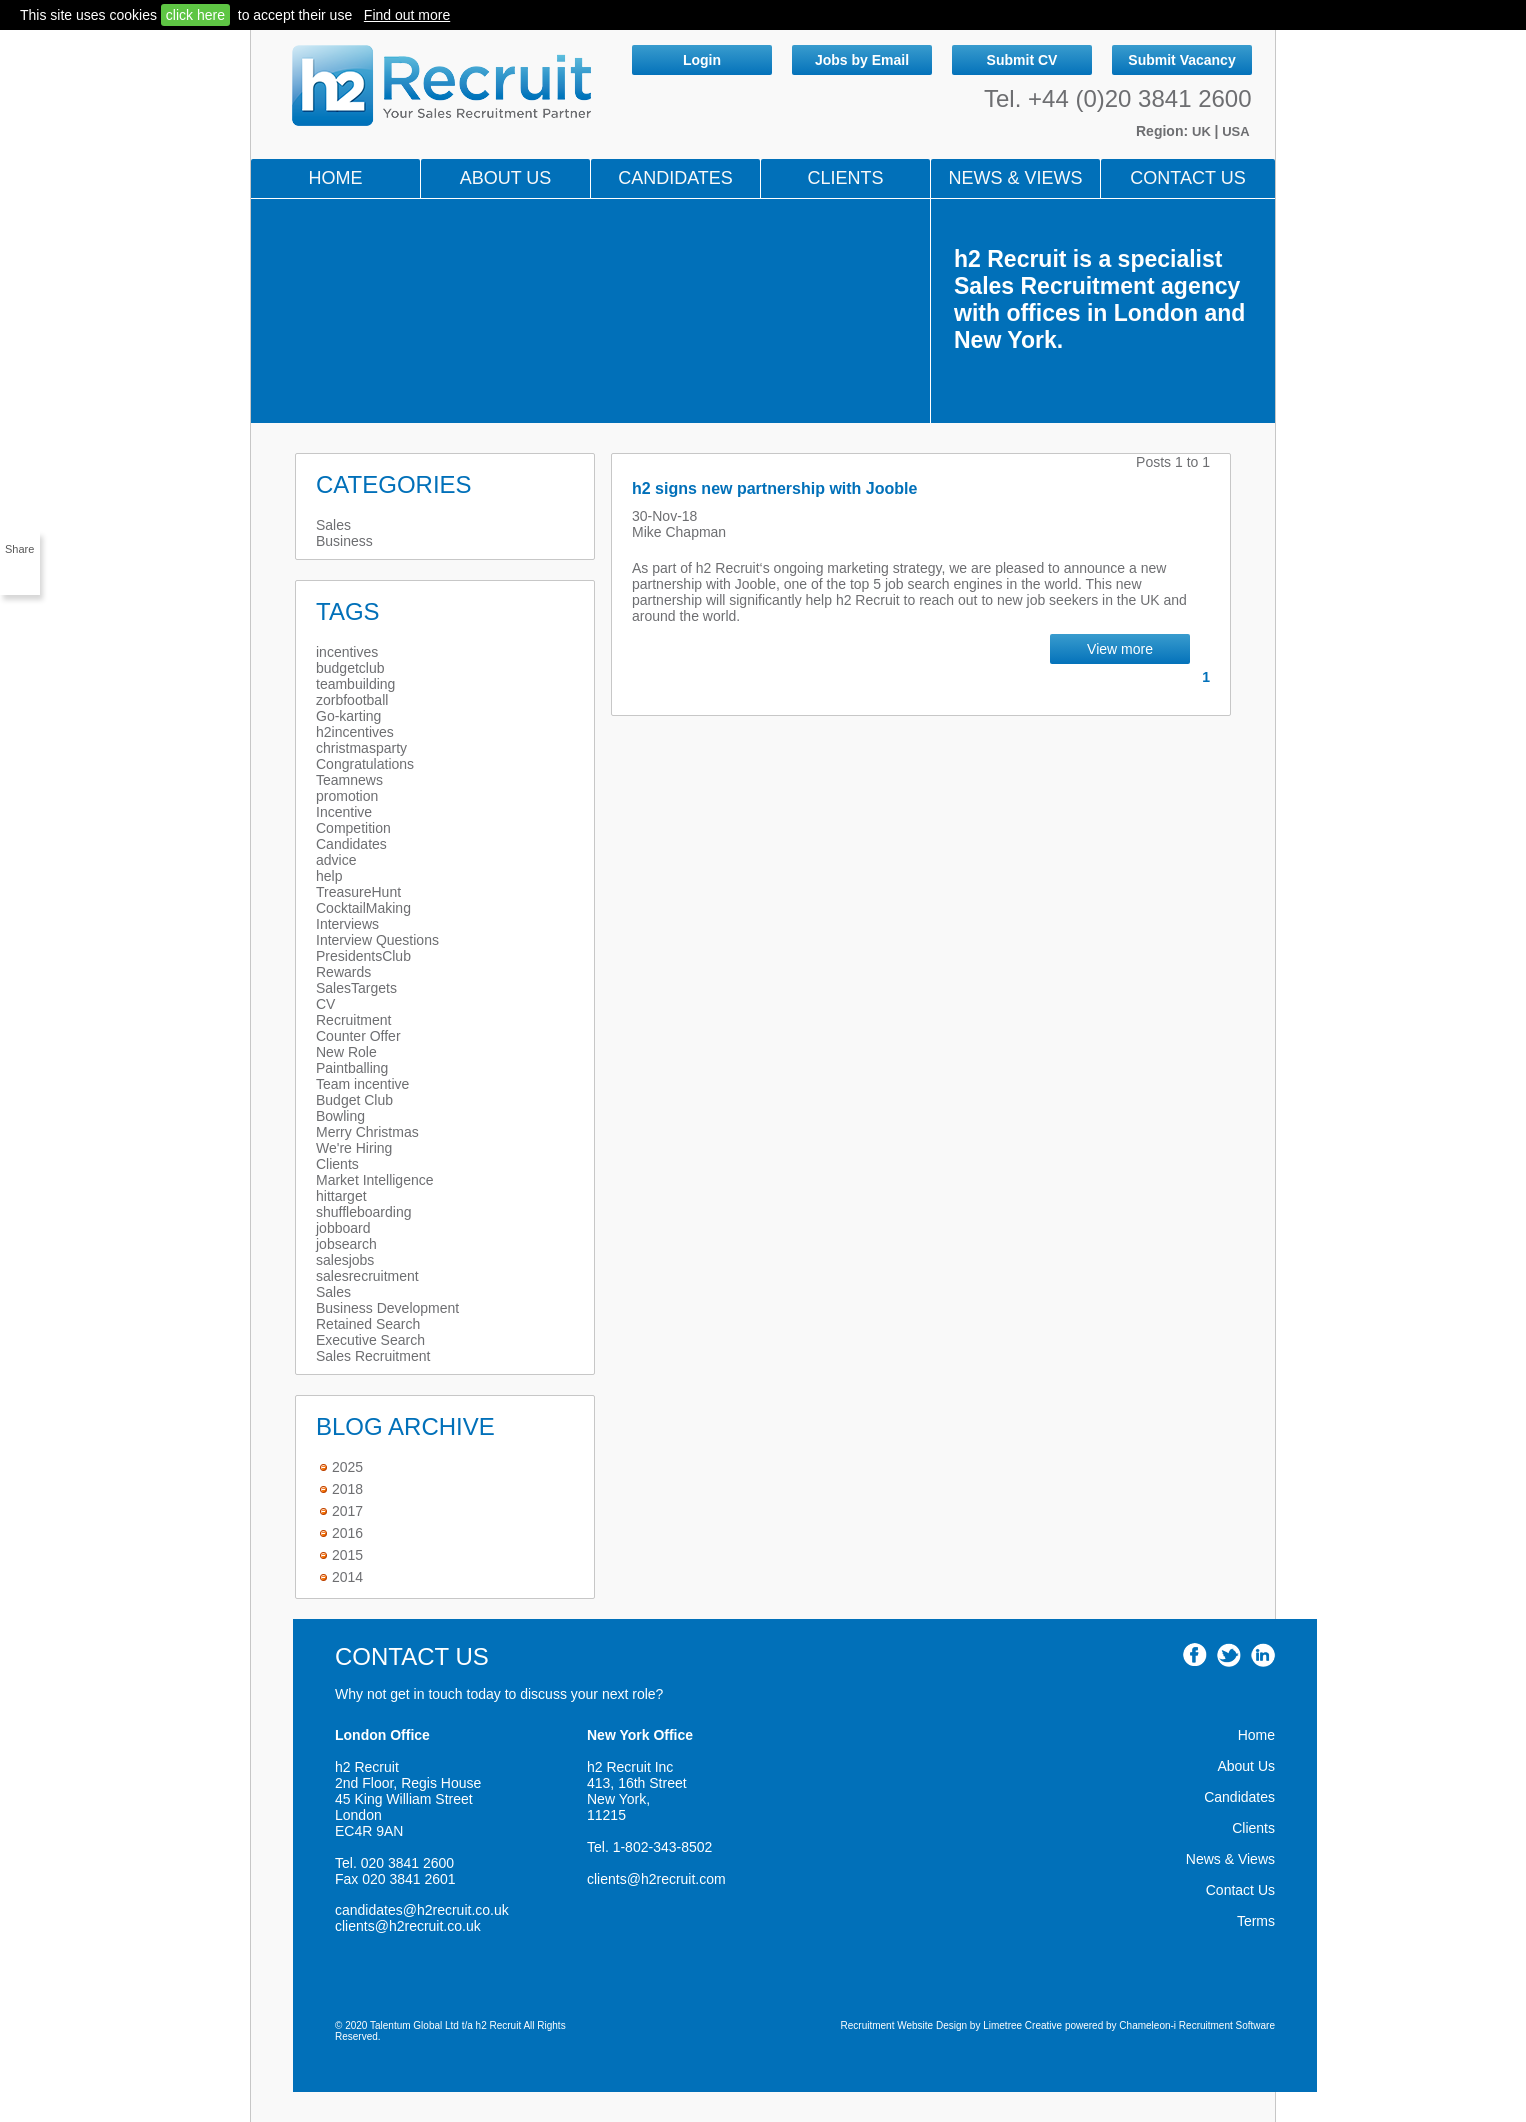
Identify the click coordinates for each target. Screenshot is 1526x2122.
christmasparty (361, 748)
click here (195, 15)
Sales (333, 525)
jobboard (343, 1228)
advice (336, 860)
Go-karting (348, 716)
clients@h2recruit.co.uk (408, 1926)
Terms (1256, 1921)
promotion (347, 796)
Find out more (407, 15)
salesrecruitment (367, 1276)
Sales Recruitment (373, 1356)
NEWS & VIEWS (1015, 178)
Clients (845, 178)
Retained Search (368, 1324)
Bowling (340, 1116)
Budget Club (354, 1100)
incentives (347, 652)
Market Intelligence (375, 1180)
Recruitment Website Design (904, 2025)
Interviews (347, 924)
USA (1235, 131)
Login (702, 60)
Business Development (387, 1308)
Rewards (343, 972)
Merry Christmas (367, 1132)
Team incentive (362, 1084)
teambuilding (355, 684)
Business (344, 541)
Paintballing (352, 1068)
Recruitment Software (1227, 2025)
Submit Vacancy (1181, 60)
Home (336, 178)
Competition (353, 828)
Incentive (344, 812)
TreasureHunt (358, 892)
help (329, 876)
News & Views (1230, 1859)
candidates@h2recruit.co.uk (422, 1910)
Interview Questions (377, 940)
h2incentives (355, 732)
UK (1203, 131)
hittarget (341, 1196)
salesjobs (345, 1260)
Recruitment (353, 1020)
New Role (346, 1052)
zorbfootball (352, 700)
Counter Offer (358, 1036)
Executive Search (370, 1340)
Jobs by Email (862, 60)
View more (1120, 649)
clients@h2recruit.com (656, 1879)
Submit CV (1022, 60)
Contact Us (1187, 178)
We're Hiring (354, 1148)
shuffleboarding (363, 1212)
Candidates (675, 178)
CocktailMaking (363, 908)
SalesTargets (356, 988)
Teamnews (349, 780)
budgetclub (350, 668)
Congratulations (365, 764)
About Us (506, 178)
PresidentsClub (363, 956)
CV (325, 1004)
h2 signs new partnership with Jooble (774, 488)
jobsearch (346, 1244)
